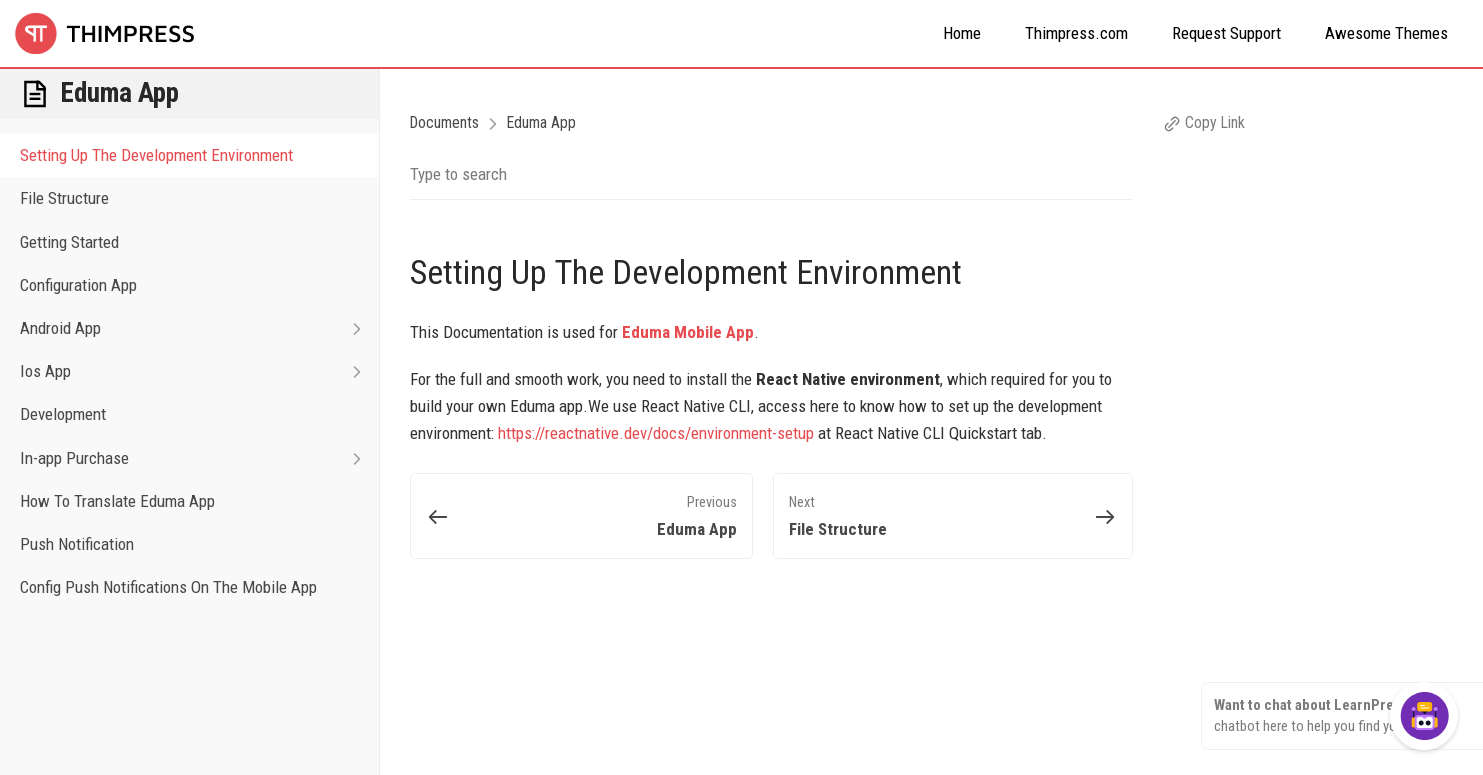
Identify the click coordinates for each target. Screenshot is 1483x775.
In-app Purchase (199, 458)
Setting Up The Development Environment (156, 155)
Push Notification (77, 544)
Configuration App (78, 285)
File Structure (64, 198)
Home (962, 33)
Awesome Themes (1386, 33)
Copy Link (1204, 122)
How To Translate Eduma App (117, 501)
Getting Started (69, 242)
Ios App (199, 371)
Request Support (1226, 33)
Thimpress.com (1076, 33)
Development (63, 414)
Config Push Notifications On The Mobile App (168, 587)
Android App (199, 328)
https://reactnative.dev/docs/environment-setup (656, 433)
